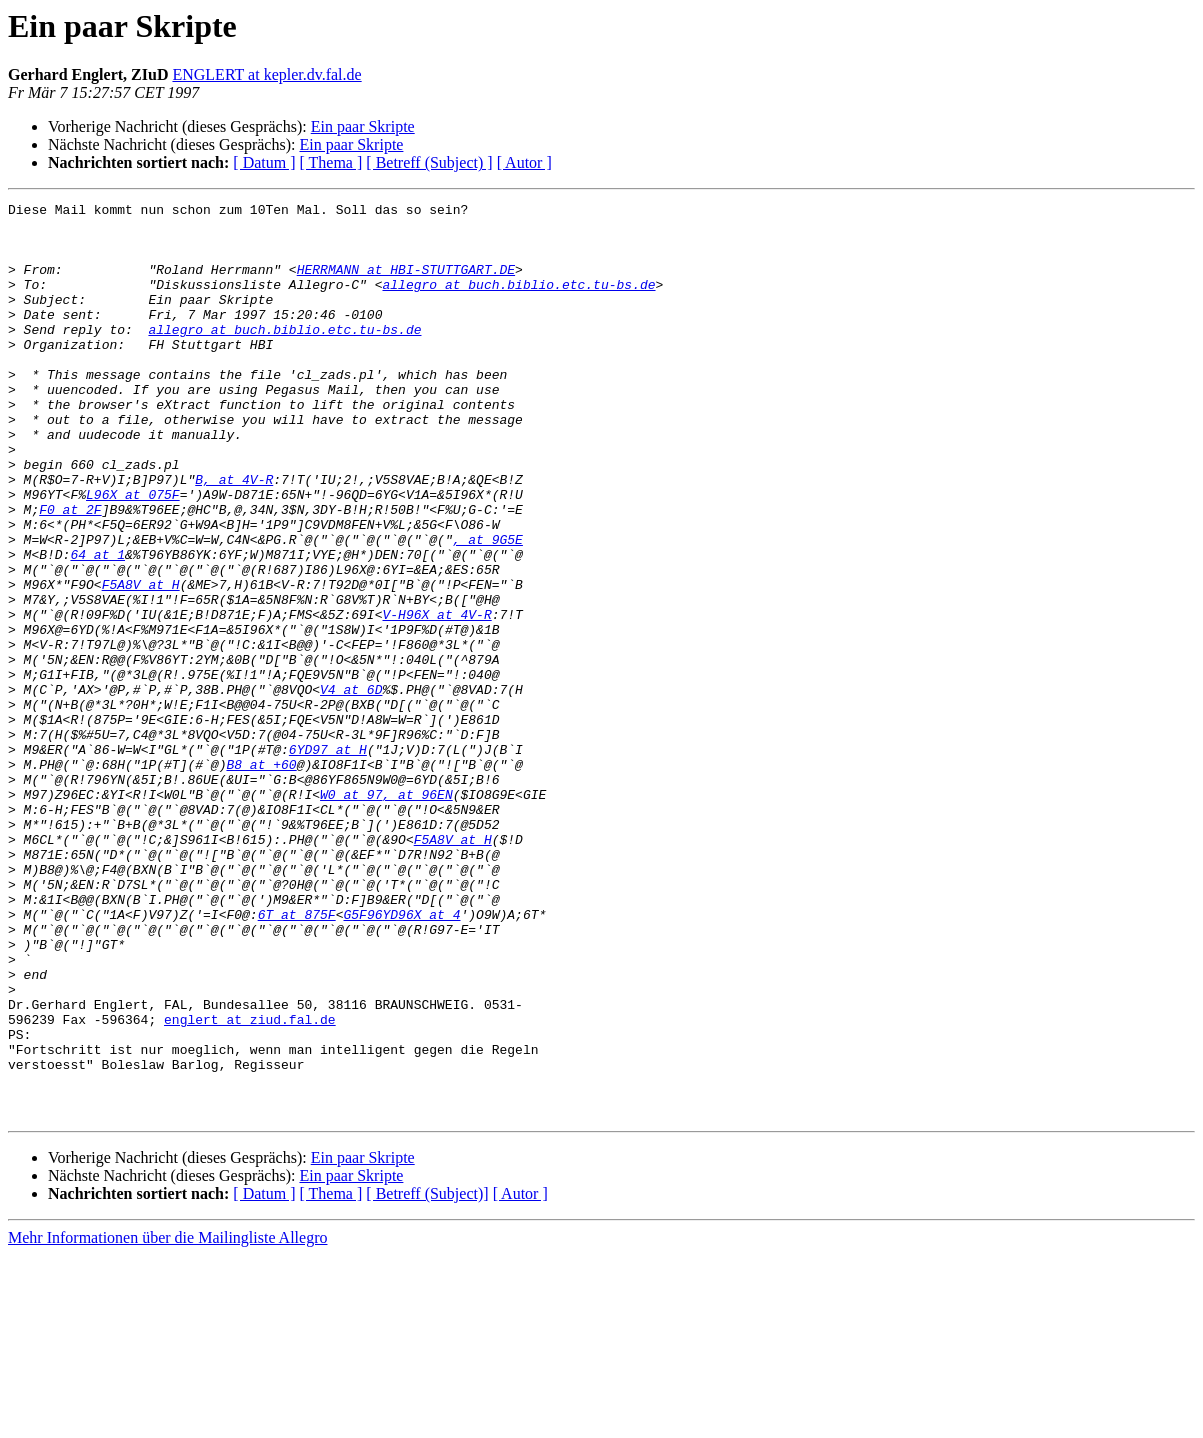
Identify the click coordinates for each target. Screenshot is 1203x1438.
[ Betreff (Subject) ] (429, 162)
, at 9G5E (488, 608)
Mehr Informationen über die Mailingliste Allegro (167, 1420)
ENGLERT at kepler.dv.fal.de (266, 74)
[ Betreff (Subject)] (427, 1376)
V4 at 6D (351, 788)
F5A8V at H (141, 662)
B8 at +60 (261, 878)
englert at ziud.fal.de (250, 1184)
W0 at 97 (351, 914)
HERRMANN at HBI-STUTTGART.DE (406, 284)
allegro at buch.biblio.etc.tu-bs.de (518, 302)
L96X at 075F (133, 554)
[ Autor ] (524, 162)
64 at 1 (97, 626)
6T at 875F (297, 1058)
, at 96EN (417, 914)
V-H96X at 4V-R (436, 698)
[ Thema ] (331, 162)
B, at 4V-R (234, 536)
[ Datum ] (264, 162)
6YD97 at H (328, 860)
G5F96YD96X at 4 (401, 1058)
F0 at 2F (70, 572)
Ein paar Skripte (363, 126)
